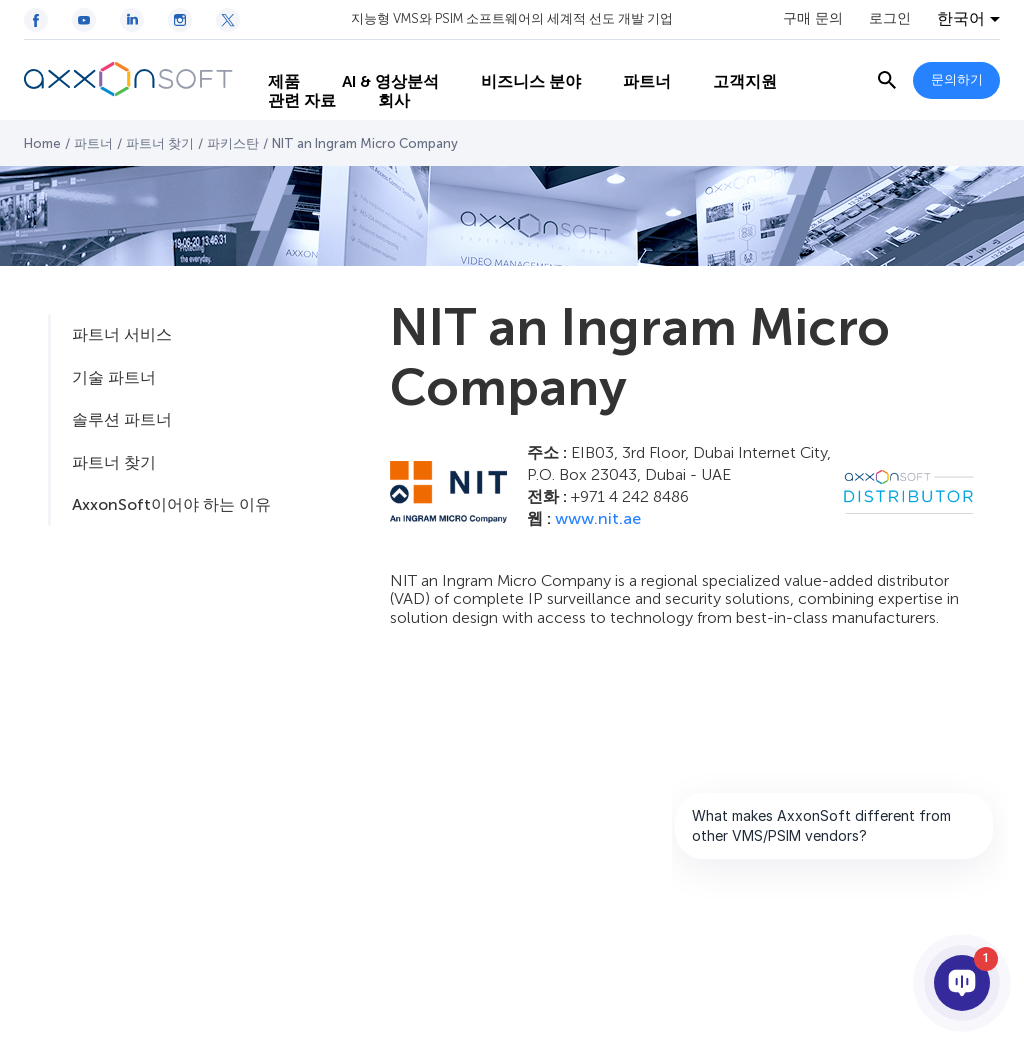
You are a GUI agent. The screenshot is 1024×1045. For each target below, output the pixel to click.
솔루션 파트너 (122, 419)
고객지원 (732, 60)
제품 (271, 60)
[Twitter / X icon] (228, 20)
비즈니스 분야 (518, 60)
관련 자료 (289, 100)
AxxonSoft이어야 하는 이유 (171, 504)
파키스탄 (233, 143)
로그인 (890, 19)
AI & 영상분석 (377, 60)
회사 (381, 100)
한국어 (961, 19)
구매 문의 (813, 19)
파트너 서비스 (122, 334)
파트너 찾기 (160, 143)
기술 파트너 (114, 377)
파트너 (634, 60)
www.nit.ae (598, 518)
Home (42, 143)
